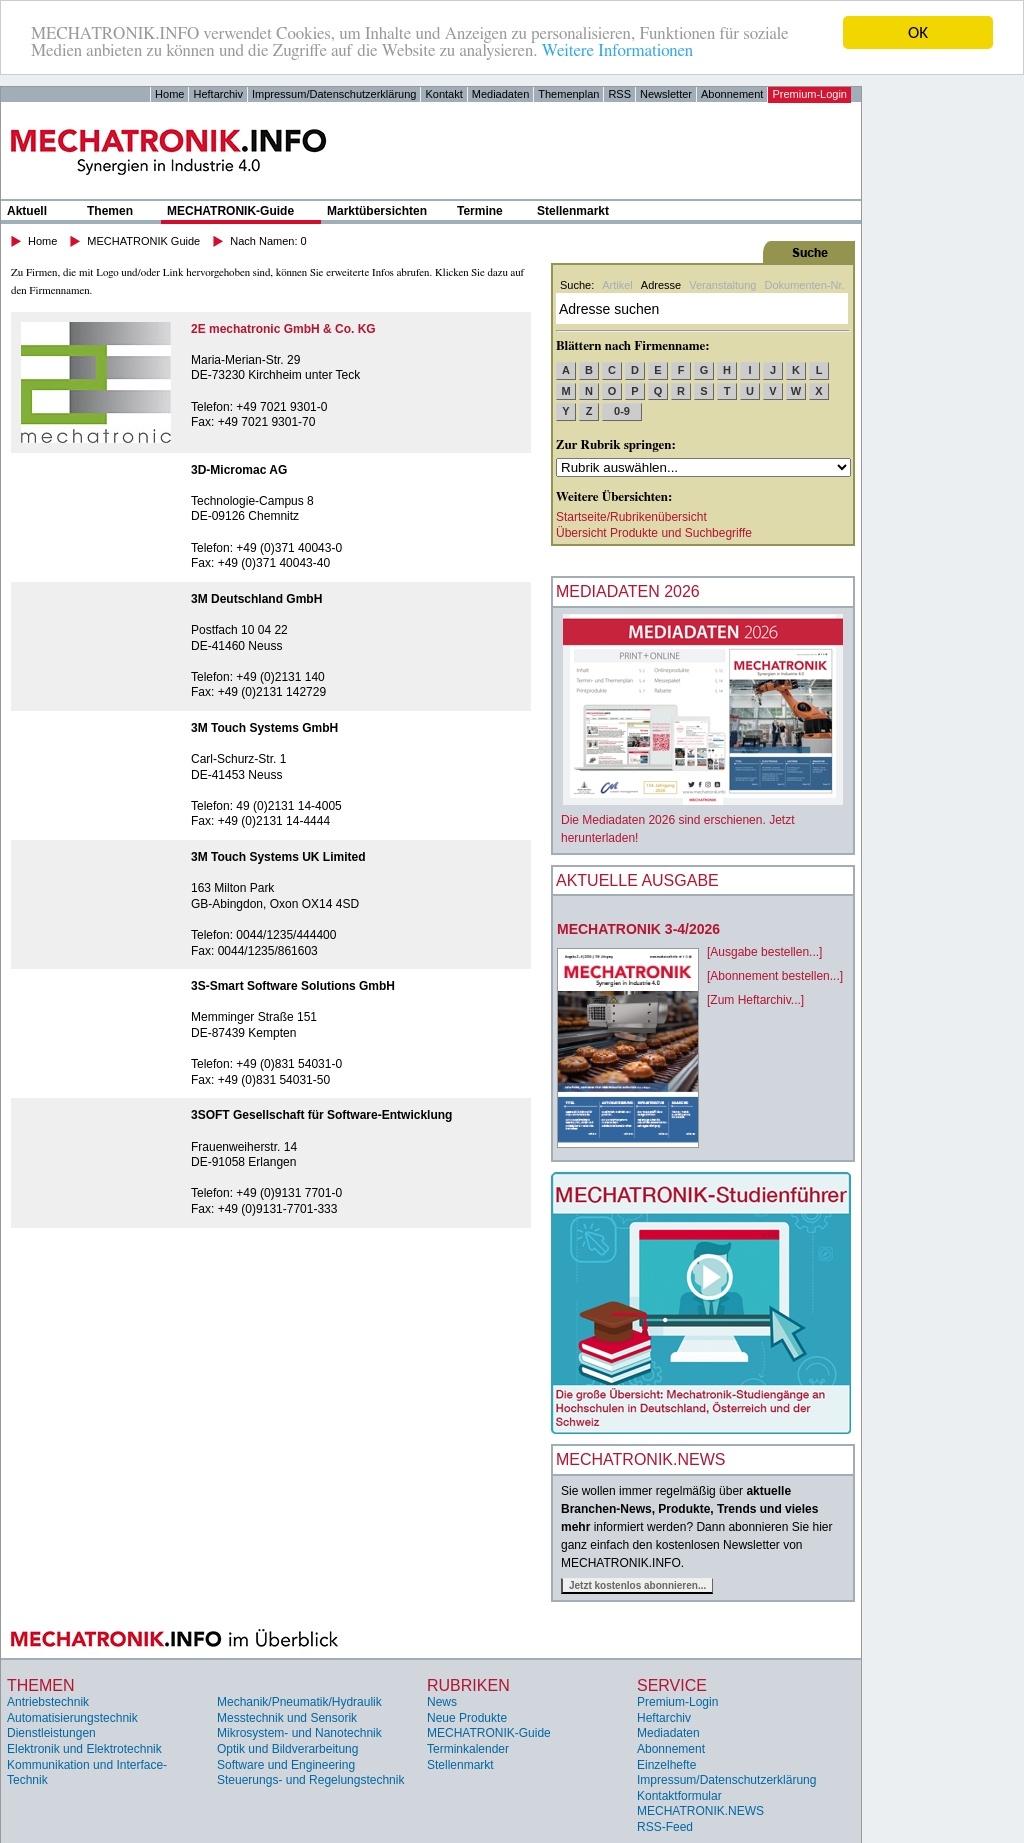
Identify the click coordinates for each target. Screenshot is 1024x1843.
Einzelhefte (666, 1765)
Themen (110, 211)
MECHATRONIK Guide (143, 241)
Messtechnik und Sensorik (287, 1718)
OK (918, 32)
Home (169, 94)
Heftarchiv (218, 94)
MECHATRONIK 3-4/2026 (638, 929)
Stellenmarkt (573, 211)
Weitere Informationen (617, 50)
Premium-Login (809, 94)
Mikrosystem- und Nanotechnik (299, 1733)
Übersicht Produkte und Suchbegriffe (654, 533)
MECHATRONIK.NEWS (700, 1811)
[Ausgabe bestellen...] (764, 952)
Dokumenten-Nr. (804, 285)
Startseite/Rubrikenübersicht (631, 517)
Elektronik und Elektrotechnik (84, 1749)
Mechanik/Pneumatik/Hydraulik (299, 1702)
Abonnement (732, 94)
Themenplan (568, 94)
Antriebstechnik (48, 1702)
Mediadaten (501, 94)
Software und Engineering (286, 1765)
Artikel (617, 285)
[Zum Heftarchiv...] (755, 1000)
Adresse (661, 285)
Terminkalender (468, 1749)
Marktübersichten (377, 211)
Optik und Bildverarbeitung (287, 1749)
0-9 (622, 411)
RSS (619, 94)
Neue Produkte (467, 1718)
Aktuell (27, 211)
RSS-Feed (665, 1827)
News (442, 1702)
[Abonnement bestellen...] (775, 976)
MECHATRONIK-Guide (230, 211)
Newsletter (666, 94)
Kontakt (443, 94)
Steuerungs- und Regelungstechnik (310, 1780)
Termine (480, 211)
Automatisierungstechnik (72, 1718)
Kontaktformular (679, 1796)
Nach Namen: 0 (268, 241)
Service (672, 1685)
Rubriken (468, 1685)
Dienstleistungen (51, 1733)
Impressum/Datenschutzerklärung (334, 94)
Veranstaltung (722, 285)
